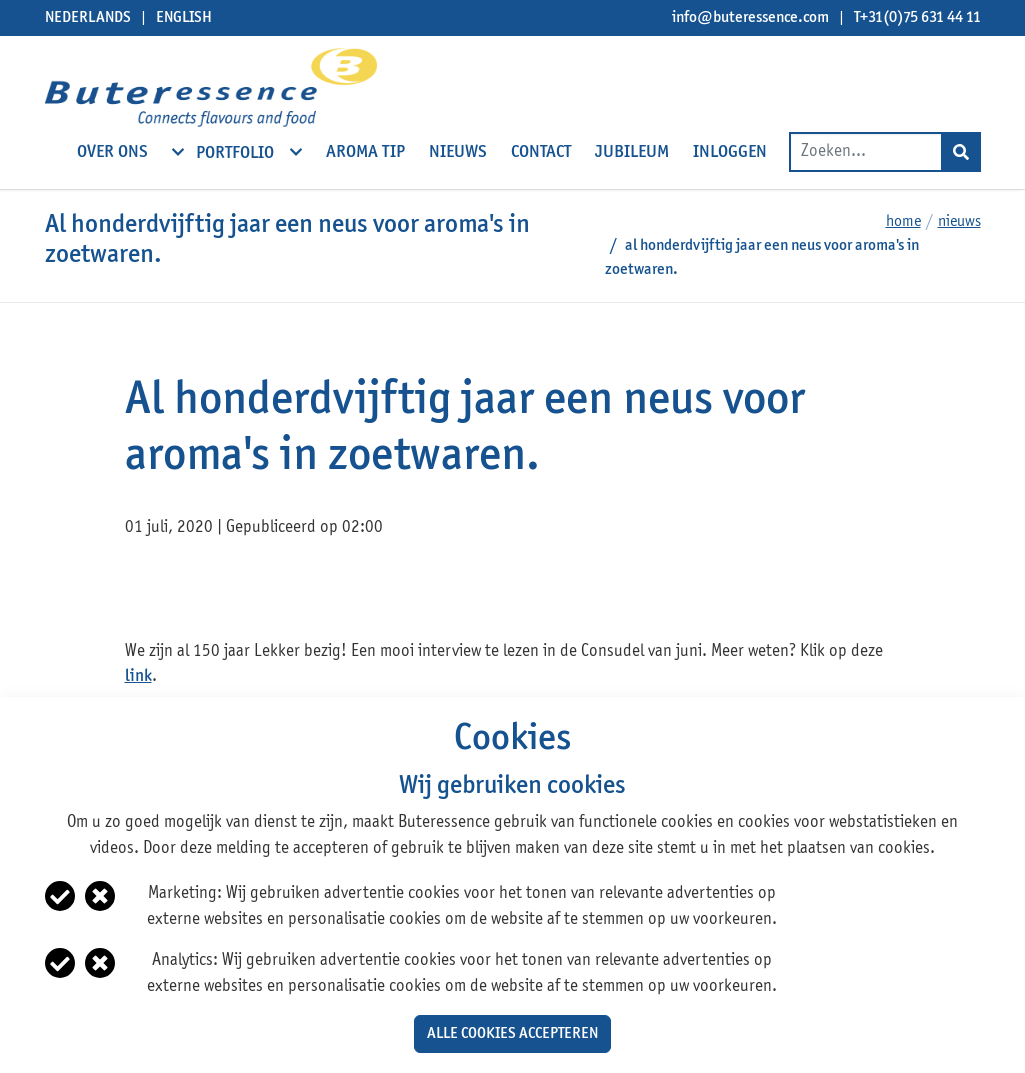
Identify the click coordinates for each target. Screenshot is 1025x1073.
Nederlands (88, 18)
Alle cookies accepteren (512, 1034)
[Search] (961, 152)
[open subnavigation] (178, 152)
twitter (180, 588)
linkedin (218, 588)
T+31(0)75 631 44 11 (917, 18)
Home (903, 222)
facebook (142, 588)
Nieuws (959, 222)
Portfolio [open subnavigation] (237, 152)
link (138, 676)
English (184, 18)
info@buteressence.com (750, 18)
